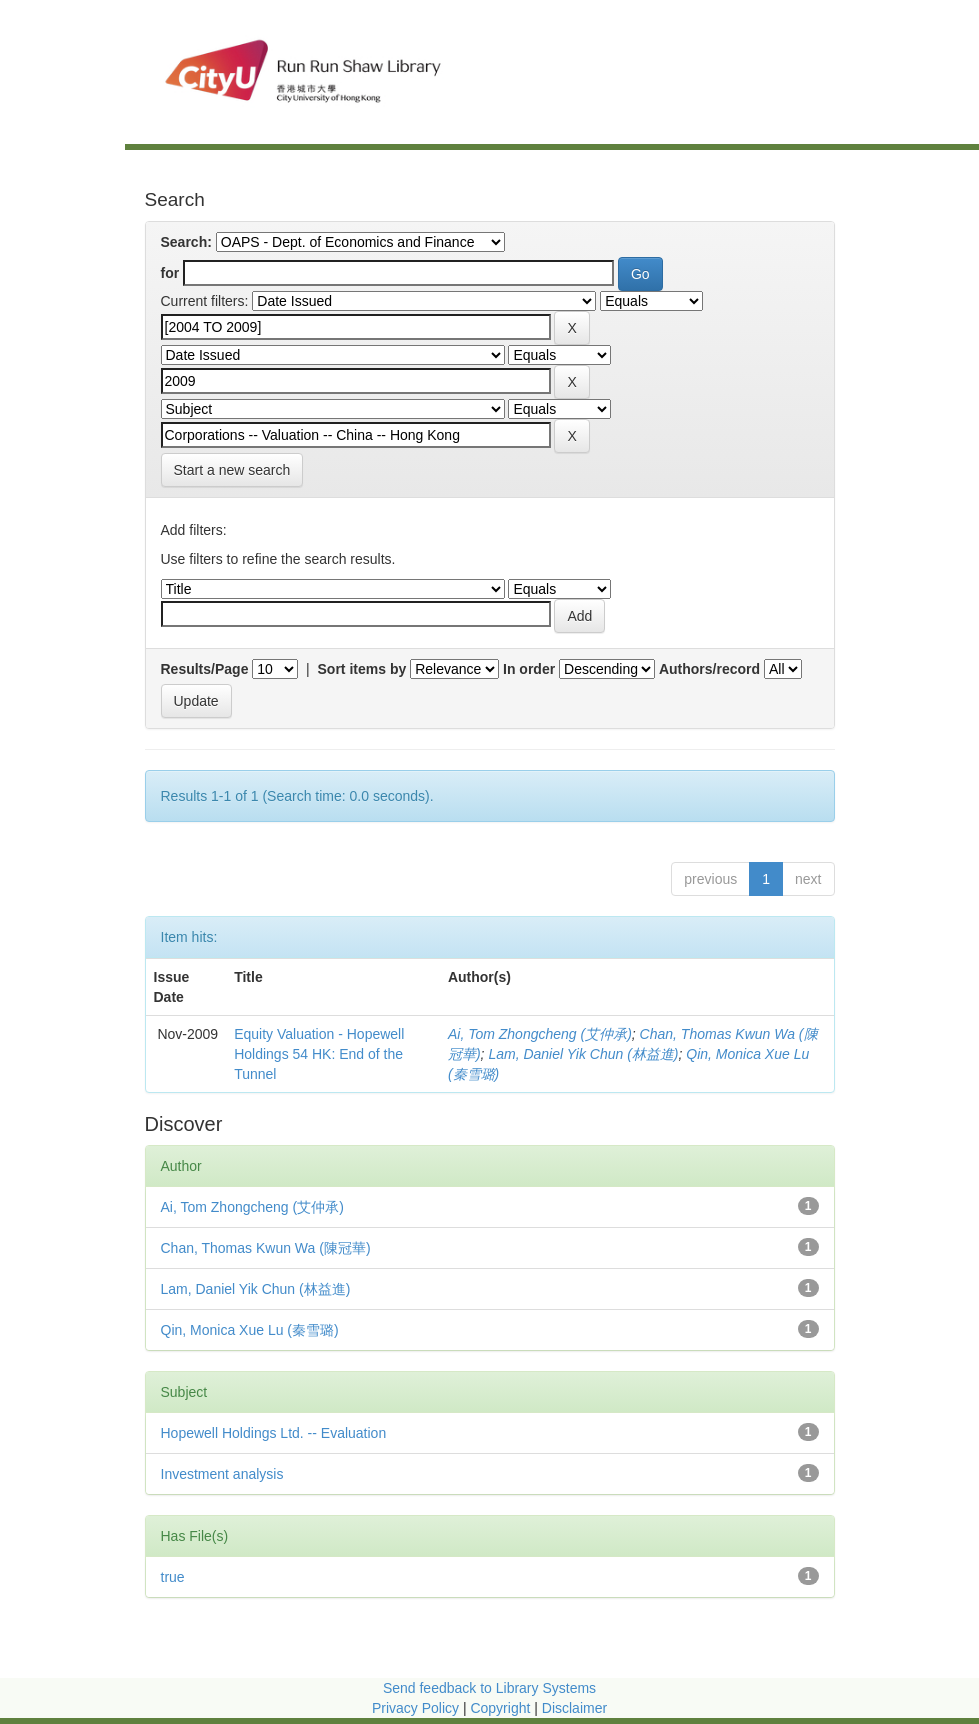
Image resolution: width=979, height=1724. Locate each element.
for (170, 273)
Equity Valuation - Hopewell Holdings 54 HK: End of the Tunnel (319, 1054)
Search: (186, 242)
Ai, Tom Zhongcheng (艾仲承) (540, 1034)
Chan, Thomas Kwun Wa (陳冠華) (266, 1248)
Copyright (502, 1708)
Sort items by (362, 669)
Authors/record (709, 669)
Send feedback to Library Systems (489, 1688)
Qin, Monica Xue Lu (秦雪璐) (250, 1330)
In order (529, 669)
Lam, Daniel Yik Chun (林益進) (583, 1054)
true (173, 1577)
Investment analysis (222, 1474)
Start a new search (232, 470)
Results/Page (205, 669)
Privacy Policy (415, 1708)
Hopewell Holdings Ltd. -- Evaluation (274, 1433)
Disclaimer (574, 1708)
